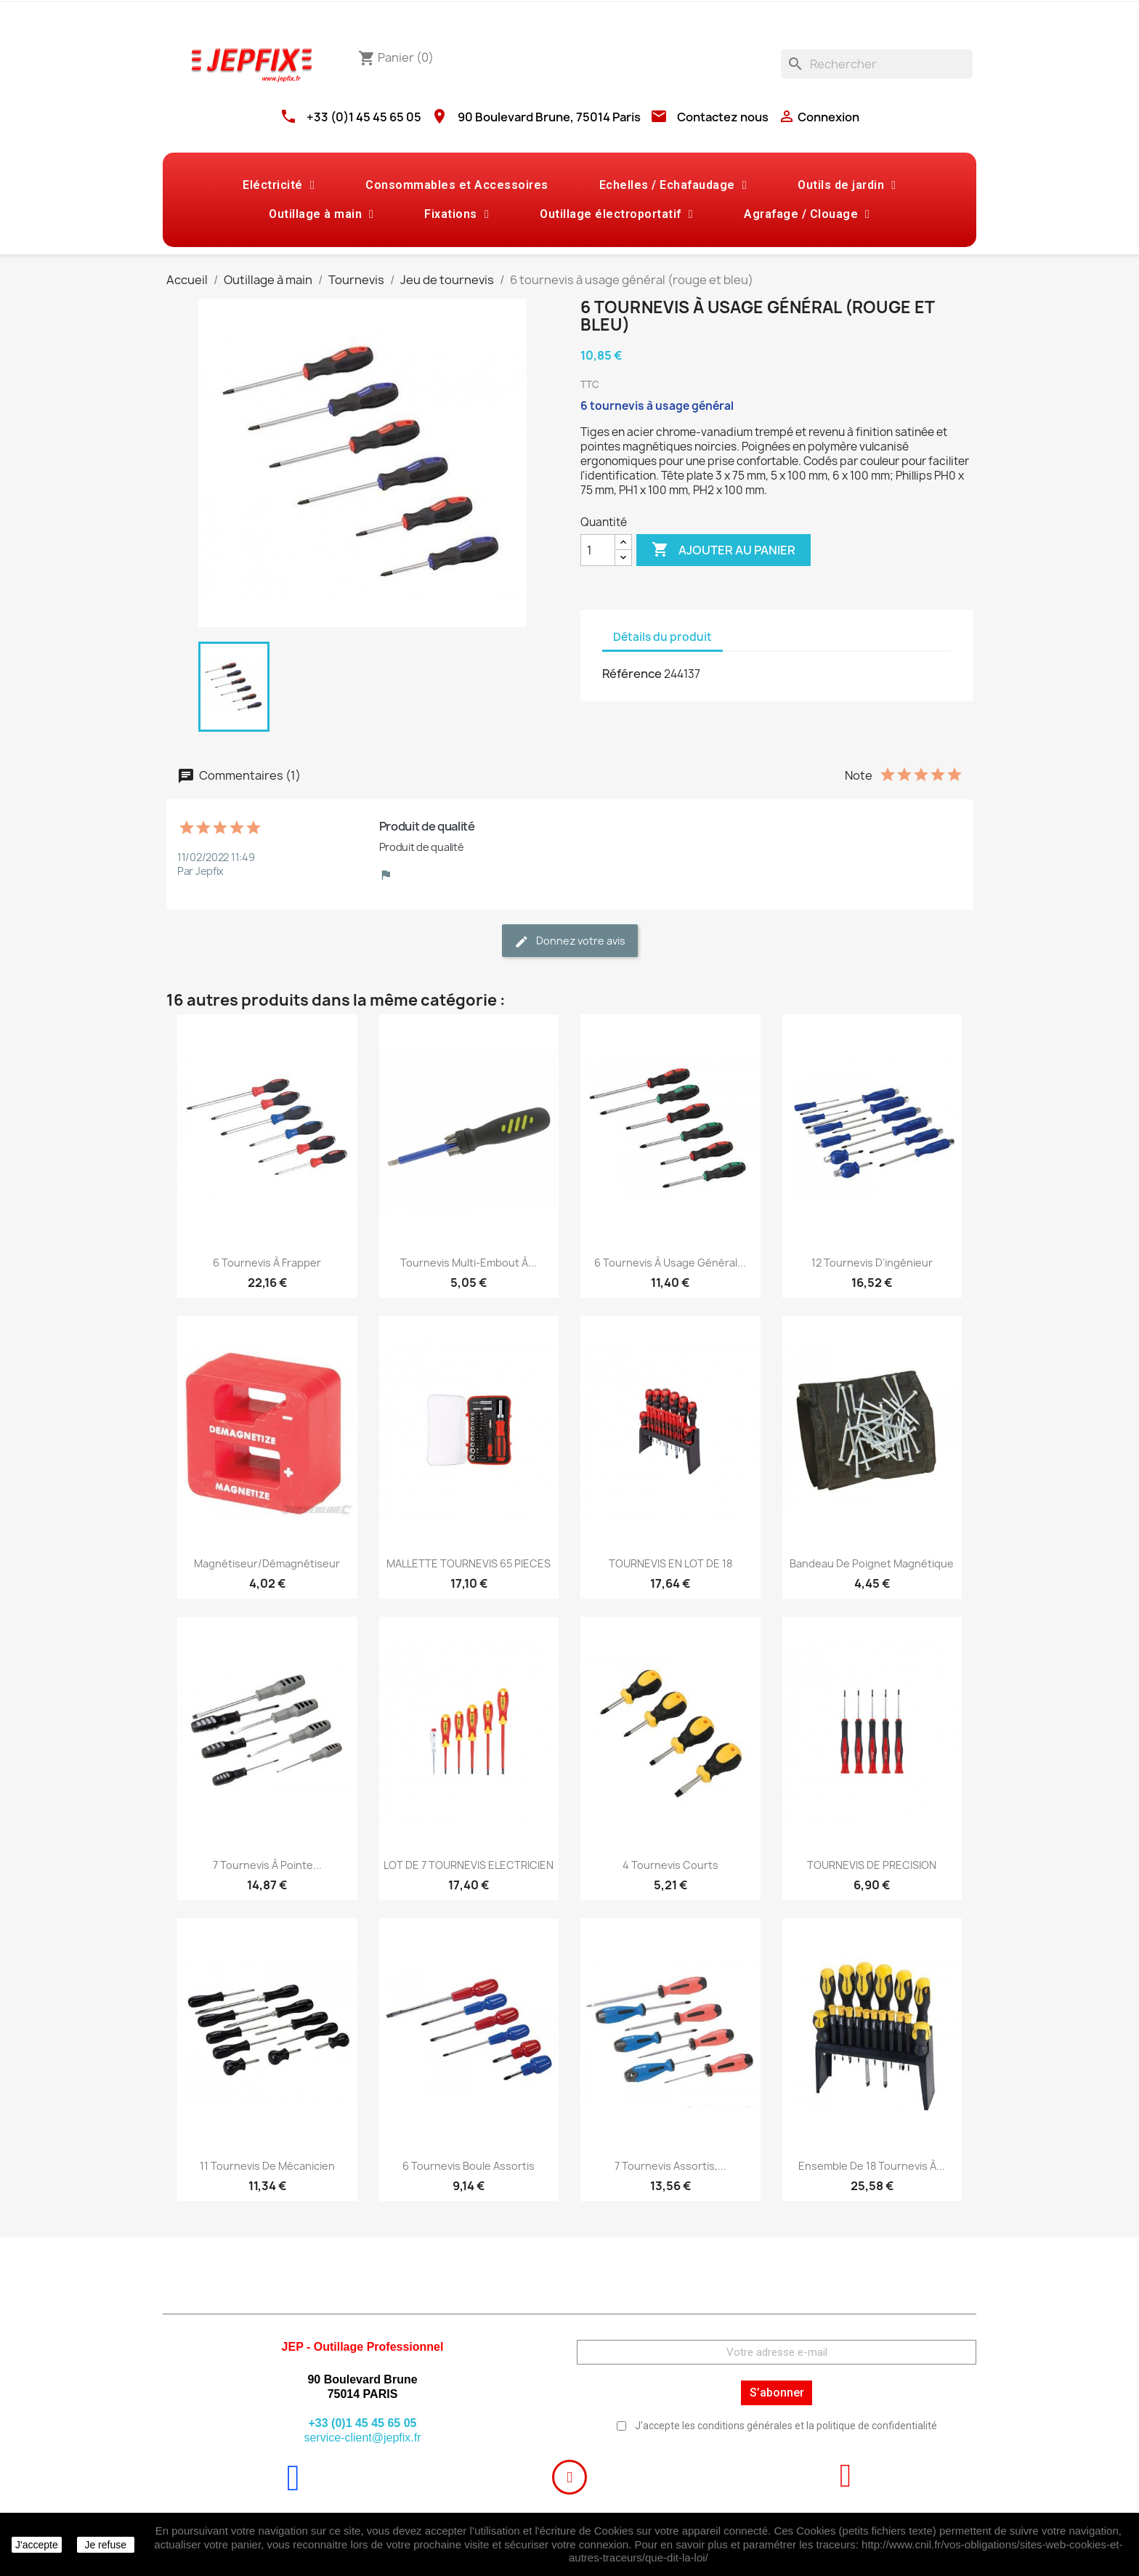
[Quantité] (597, 550)
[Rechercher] (877, 63)
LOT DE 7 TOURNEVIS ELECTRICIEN (469, 1865)
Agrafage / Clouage (807, 214)
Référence (632, 673)
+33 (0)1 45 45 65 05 (364, 117)
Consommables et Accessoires (456, 185)
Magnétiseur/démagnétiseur (267, 1563)
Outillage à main (321, 214)
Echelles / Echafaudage (673, 185)
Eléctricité (279, 185)
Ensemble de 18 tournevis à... (871, 2166)
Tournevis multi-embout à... (468, 1262)
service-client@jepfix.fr (362, 2437)
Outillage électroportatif (616, 214)
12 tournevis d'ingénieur (872, 1262)
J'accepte (36, 2545)
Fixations (456, 214)
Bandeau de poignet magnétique (872, 1563)
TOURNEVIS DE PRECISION (871, 1865)
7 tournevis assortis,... (670, 2166)
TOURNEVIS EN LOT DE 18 (670, 1563)
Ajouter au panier (723, 550)
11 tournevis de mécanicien (267, 2166)
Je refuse (105, 2545)
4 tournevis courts (670, 1865)
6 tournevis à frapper (267, 1262)
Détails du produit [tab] (662, 637)
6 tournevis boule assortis (468, 2166)
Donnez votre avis (569, 941)
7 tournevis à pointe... (267, 1865)
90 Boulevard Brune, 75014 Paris (549, 117)
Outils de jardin (847, 185)
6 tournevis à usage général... (670, 1262)
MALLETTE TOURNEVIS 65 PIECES (468, 1563)
